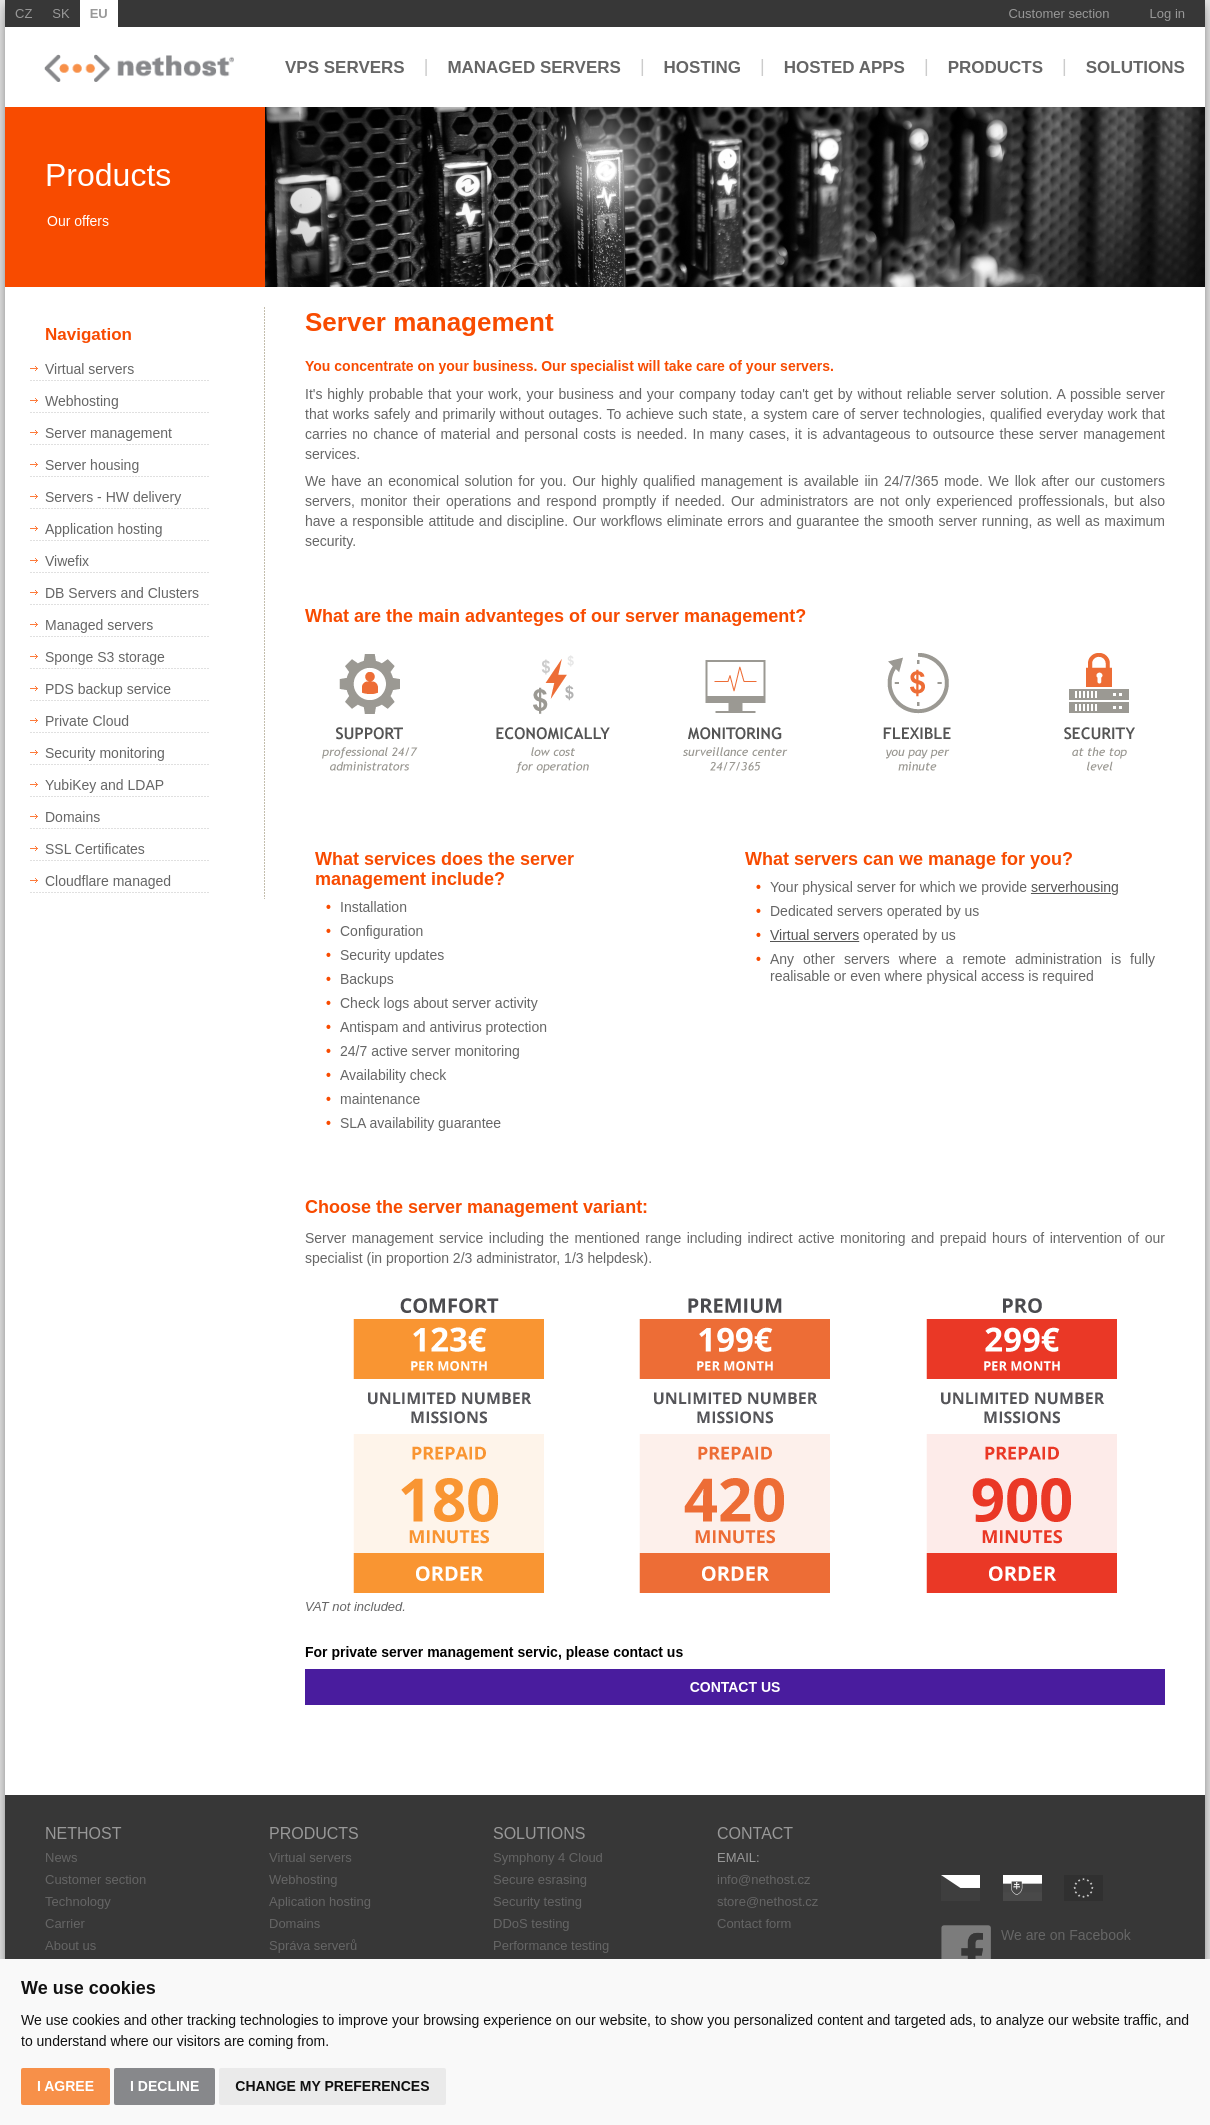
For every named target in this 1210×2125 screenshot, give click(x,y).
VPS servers (345, 66)
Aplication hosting (320, 1901)
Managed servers (534, 66)
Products (995, 66)
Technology (78, 1901)
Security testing (537, 1901)
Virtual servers (814, 935)
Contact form (754, 1923)
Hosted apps (844, 66)
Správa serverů (313, 1945)
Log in (1167, 13)
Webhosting (303, 1879)
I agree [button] (65, 2086)
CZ (23, 13)
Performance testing (551, 1945)
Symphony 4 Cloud (548, 1857)
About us (70, 1945)
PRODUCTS (314, 1833)
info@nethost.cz (763, 1879)
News (61, 1857)
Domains (294, 1923)
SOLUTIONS (539, 1833)
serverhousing (1075, 887)
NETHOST (83, 1833)
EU (99, 13)
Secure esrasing (540, 1879)
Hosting (702, 66)
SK (60, 13)
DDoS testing (531, 1923)
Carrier (65, 1923)
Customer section (1058, 13)
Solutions (1135, 66)
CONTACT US (735, 1687)
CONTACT (755, 1833)
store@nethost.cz (767, 1901)
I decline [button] (164, 2086)
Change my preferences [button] (332, 2086)
